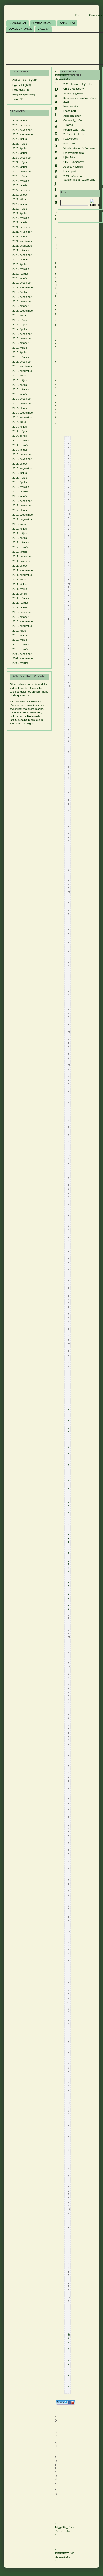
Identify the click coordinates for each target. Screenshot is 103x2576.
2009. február (20, 663)
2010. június (19, 635)
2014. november (22, 403)
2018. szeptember (22, 310)
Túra (15, 99)
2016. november (22, 338)
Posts (78, 15)
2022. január (19, 222)
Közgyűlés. (69, 143)
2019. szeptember (22, 287)
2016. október (20, 343)
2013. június (19, 472)
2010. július (19, 630)
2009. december (22, 653)
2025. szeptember (22, 134)
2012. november (22, 505)
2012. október (20, 510)
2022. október (20, 194)
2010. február (20, 649)
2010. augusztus (22, 625)
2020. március (20, 268)
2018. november (22, 301)
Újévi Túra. (69, 157)
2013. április (19, 482)
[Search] (74, 203)
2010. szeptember (22, 621)
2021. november (22, 231)
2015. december (22, 361)
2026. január (19, 120)
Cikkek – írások (21, 80)
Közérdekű (18, 89)
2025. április (19, 148)
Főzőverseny (70, 138)
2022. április (19, 213)
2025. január (19, 152)
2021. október (20, 236)
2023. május (19, 176)
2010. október (20, 616)
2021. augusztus (22, 245)
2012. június (19, 528)
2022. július (19, 199)
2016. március (20, 357)
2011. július (19, 579)
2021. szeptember (22, 241)
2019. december (22, 282)
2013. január (19, 496)
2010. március (20, 644)
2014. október (20, 408)
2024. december (22, 157)
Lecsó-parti (69, 111)
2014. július (19, 421)
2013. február (20, 491)
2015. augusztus (22, 371)
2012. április (19, 537)
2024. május (19, 162)
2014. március (20, 440)
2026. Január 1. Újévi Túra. (79, 84)
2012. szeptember (22, 514)
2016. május (19, 347)
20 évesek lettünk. (74, 134)
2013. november (22, 459)
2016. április (19, 352)
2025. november (22, 129)
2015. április (19, 384)
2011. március (20, 598)
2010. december (22, 612)
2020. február (20, 273)
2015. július (19, 375)
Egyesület (18, 85)
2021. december (22, 227)
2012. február (20, 547)
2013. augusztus (22, 468)
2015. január (19, 394)
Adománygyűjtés (73, 93)
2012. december (22, 500)
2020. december (22, 255)
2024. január (19, 166)
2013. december (22, 454)
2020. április (19, 264)
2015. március (20, 389)
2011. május (19, 588)
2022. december (22, 190)
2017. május (19, 324)
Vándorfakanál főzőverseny (79, 148)
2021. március (20, 250)
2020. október (20, 259)
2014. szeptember (22, 412)
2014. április (19, 435)
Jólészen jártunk (72, 115)
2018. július (19, 315)
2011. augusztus (22, 575)
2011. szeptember (22, 570)
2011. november (22, 561)
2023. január (19, 185)
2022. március (20, 217)
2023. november (22, 171)
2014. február (20, 445)
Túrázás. (68, 124)
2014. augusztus (22, 417)
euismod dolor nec (20, 691)
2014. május (19, 431)
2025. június (19, 139)
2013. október (20, 463)
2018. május (19, 320)
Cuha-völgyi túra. (73, 120)
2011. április (19, 593)
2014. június (19, 426)
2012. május (19, 533)
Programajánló (21, 94)
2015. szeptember (22, 366)
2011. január (19, 607)
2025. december (22, 125)
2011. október (20, 565)
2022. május (19, 208)
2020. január (19, 278)
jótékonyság (56, 2476)
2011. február (20, 602)
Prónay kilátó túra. (74, 152)
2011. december (22, 556)
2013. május (19, 477)
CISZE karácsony (73, 88)
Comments (95, 15)
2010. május (19, 639)
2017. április (19, 329)
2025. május (19, 143)
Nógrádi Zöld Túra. (74, 129)
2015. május (19, 380)
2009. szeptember (22, 658)
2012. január (19, 551)
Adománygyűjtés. (73, 166)
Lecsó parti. (70, 171)
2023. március (20, 180)
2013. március (20, 486)
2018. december (22, 296)
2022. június (19, 204)
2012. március (20, 542)
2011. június (19, 584)
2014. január (19, 449)
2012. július (19, 524)
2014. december (22, 398)
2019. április (19, 292)
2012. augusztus (22, 519)
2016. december (22, 333)
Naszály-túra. (71, 106)
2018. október (20, 305)
